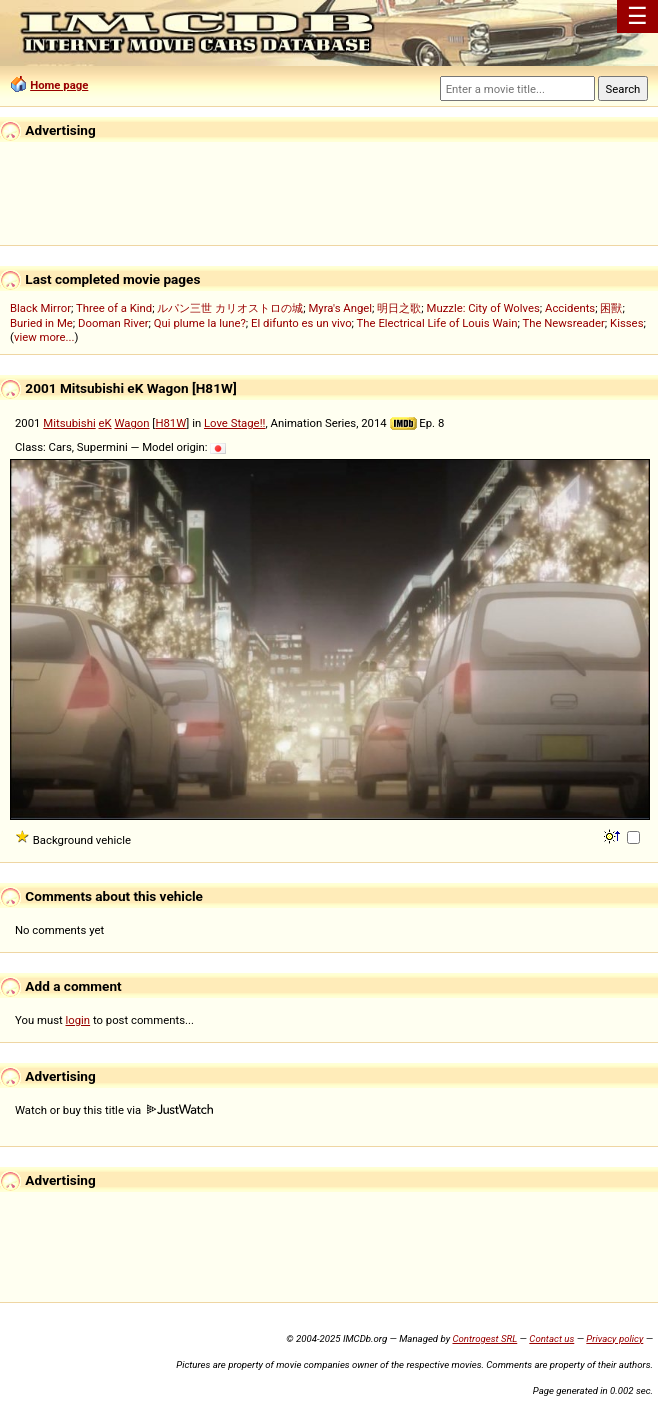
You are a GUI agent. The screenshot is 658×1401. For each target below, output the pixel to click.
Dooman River (113, 323)
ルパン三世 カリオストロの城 (230, 308)
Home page (59, 85)
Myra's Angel (340, 308)
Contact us (551, 1338)
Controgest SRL (484, 1338)
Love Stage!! (235, 423)
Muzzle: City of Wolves (483, 308)
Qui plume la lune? (200, 323)
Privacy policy (614, 1338)
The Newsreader (563, 323)
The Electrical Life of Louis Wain (437, 323)
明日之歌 (399, 308)
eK (105, 423)
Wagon (131, 423)
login (78, 1020)
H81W (170, 423)
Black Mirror (40, 308)
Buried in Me (41, 323)
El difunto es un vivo (301, 323)
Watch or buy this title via (114, 1110)
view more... (44, 337)
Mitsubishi (69, 423)
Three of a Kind (114, 308)
